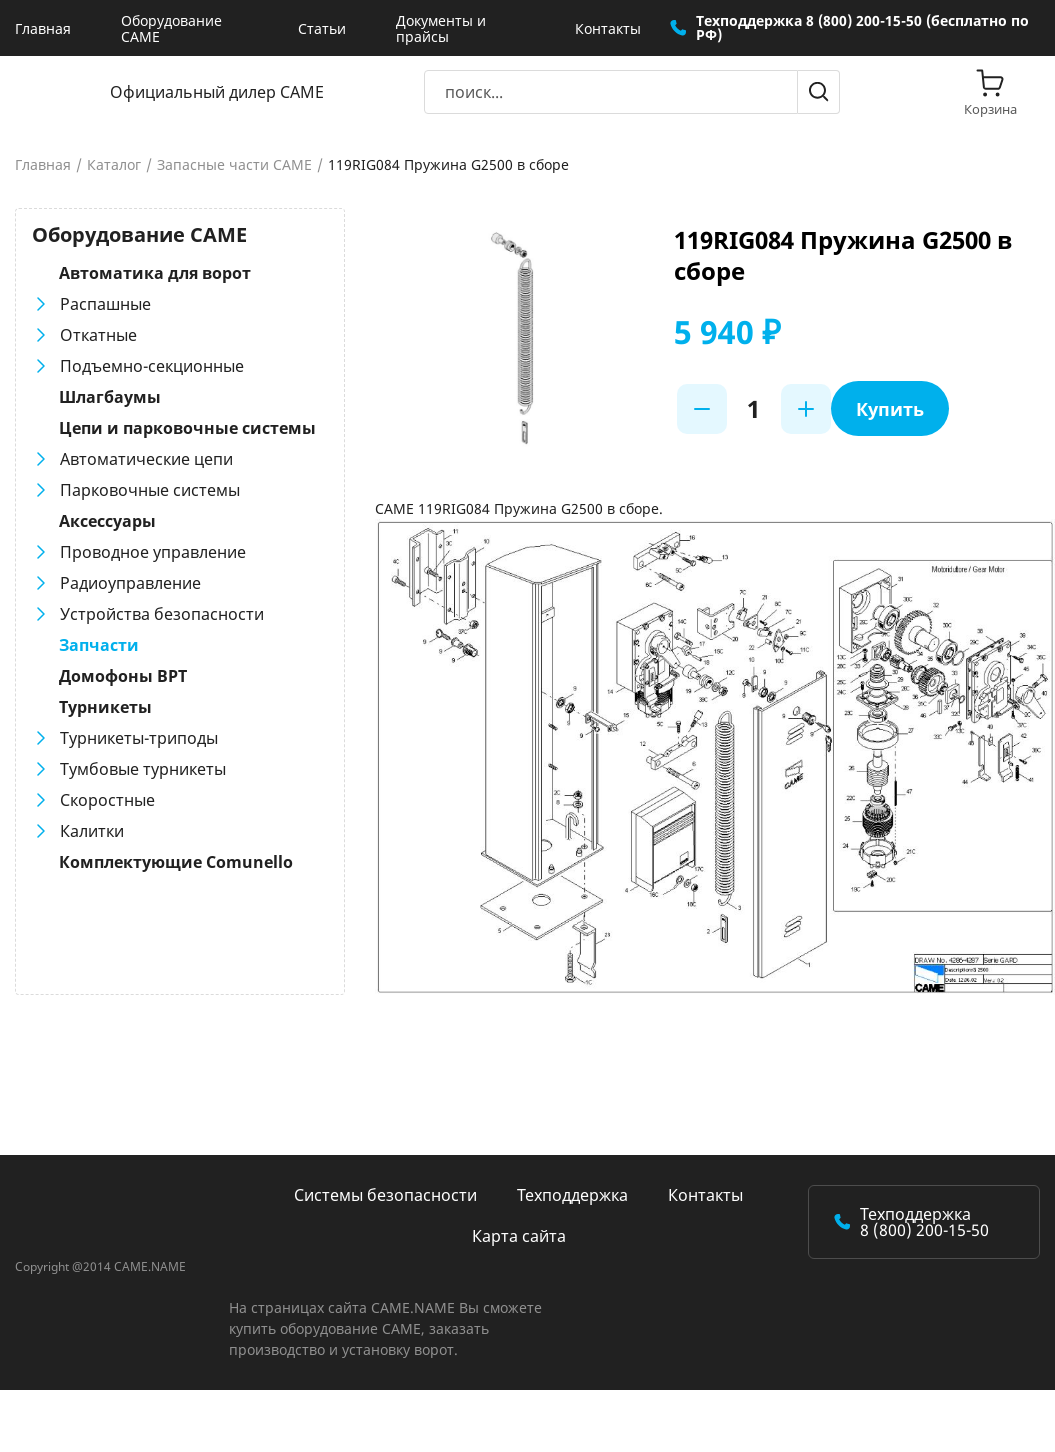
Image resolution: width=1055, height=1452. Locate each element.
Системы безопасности (385, 1195)
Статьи (322, 28)
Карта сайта (519, 1236)
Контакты (608, 28)
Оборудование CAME (171, 28)
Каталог (114, 165)
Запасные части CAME (234, 165)
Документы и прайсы (441, 28)
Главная (43, 28)
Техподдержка (572, 1195)
